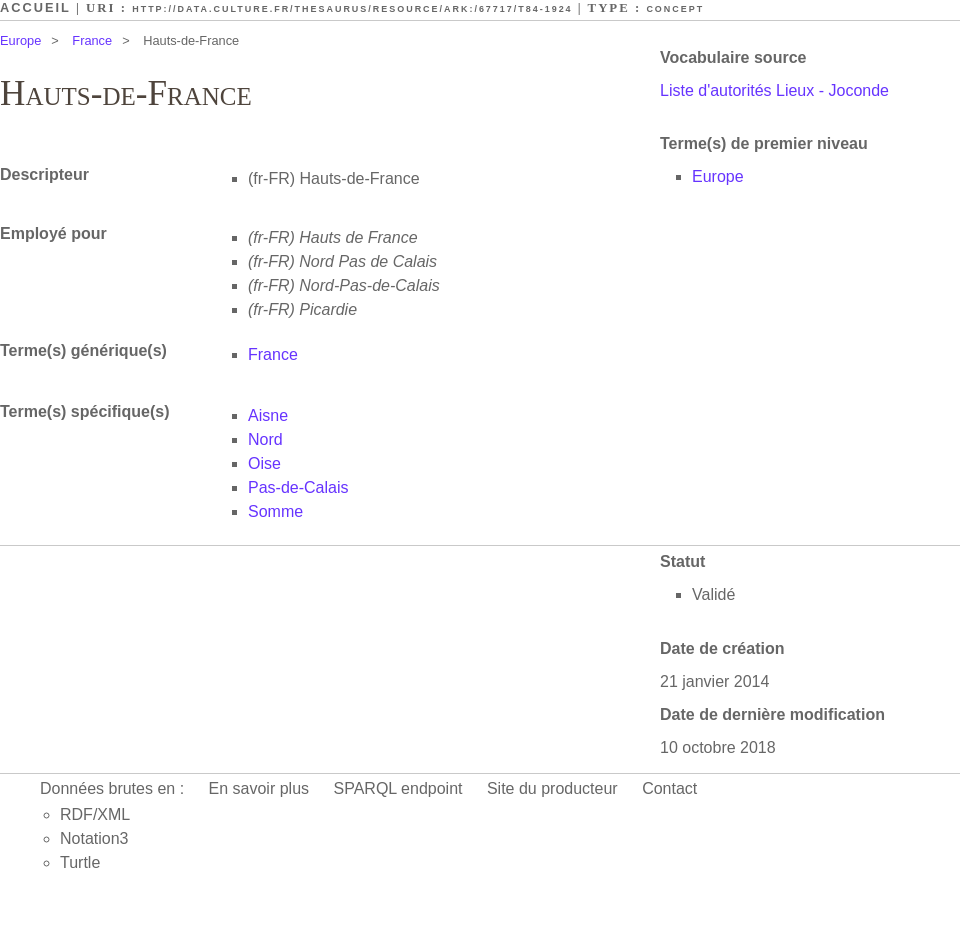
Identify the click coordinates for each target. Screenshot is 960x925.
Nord (265, 439)
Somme (275, 511)
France (92, 40)
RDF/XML (95, 814)
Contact (669, 788)
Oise (264, 463)
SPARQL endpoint (398, 788)
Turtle (80, 862)
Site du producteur (552, 788)
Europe (20, 40)
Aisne (268, 415)
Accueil (35, 7)
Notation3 (94, 838)
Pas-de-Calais (298, 487)
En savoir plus (259, 788)
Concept (675, 9)
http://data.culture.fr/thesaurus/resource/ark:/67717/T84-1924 (352, 9)
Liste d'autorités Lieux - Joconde (774, 90)
